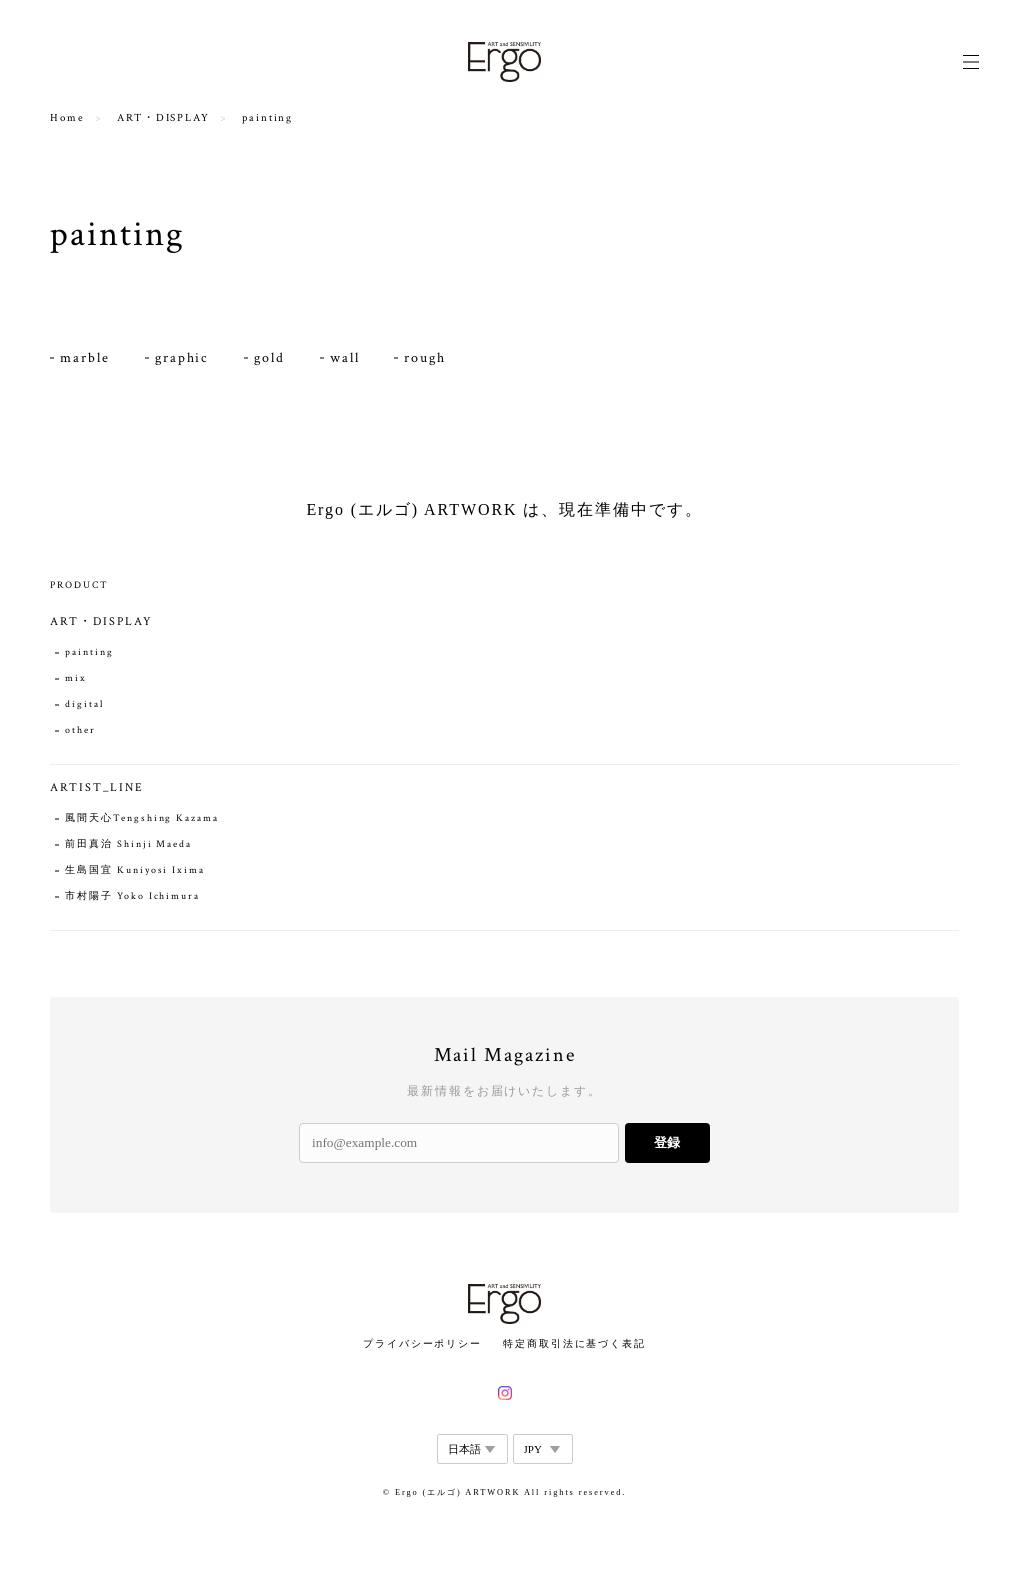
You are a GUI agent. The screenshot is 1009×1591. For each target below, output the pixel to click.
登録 (667, 1142)
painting (89, 652)
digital (84, 704)
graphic (182, 358)
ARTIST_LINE (96, 787)
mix (76, 678)
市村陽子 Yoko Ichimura (132, 896)
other (80, 730)
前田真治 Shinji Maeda (128, 844)
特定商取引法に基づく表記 (574, 1343)
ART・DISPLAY (163, 118)
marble (85, 358)
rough (425, 358)
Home (67, 118)
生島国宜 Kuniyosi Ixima (134, 870)
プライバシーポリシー (422, 1343)
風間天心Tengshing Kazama (141, 818)
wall (345, 358)
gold (269, 358)
